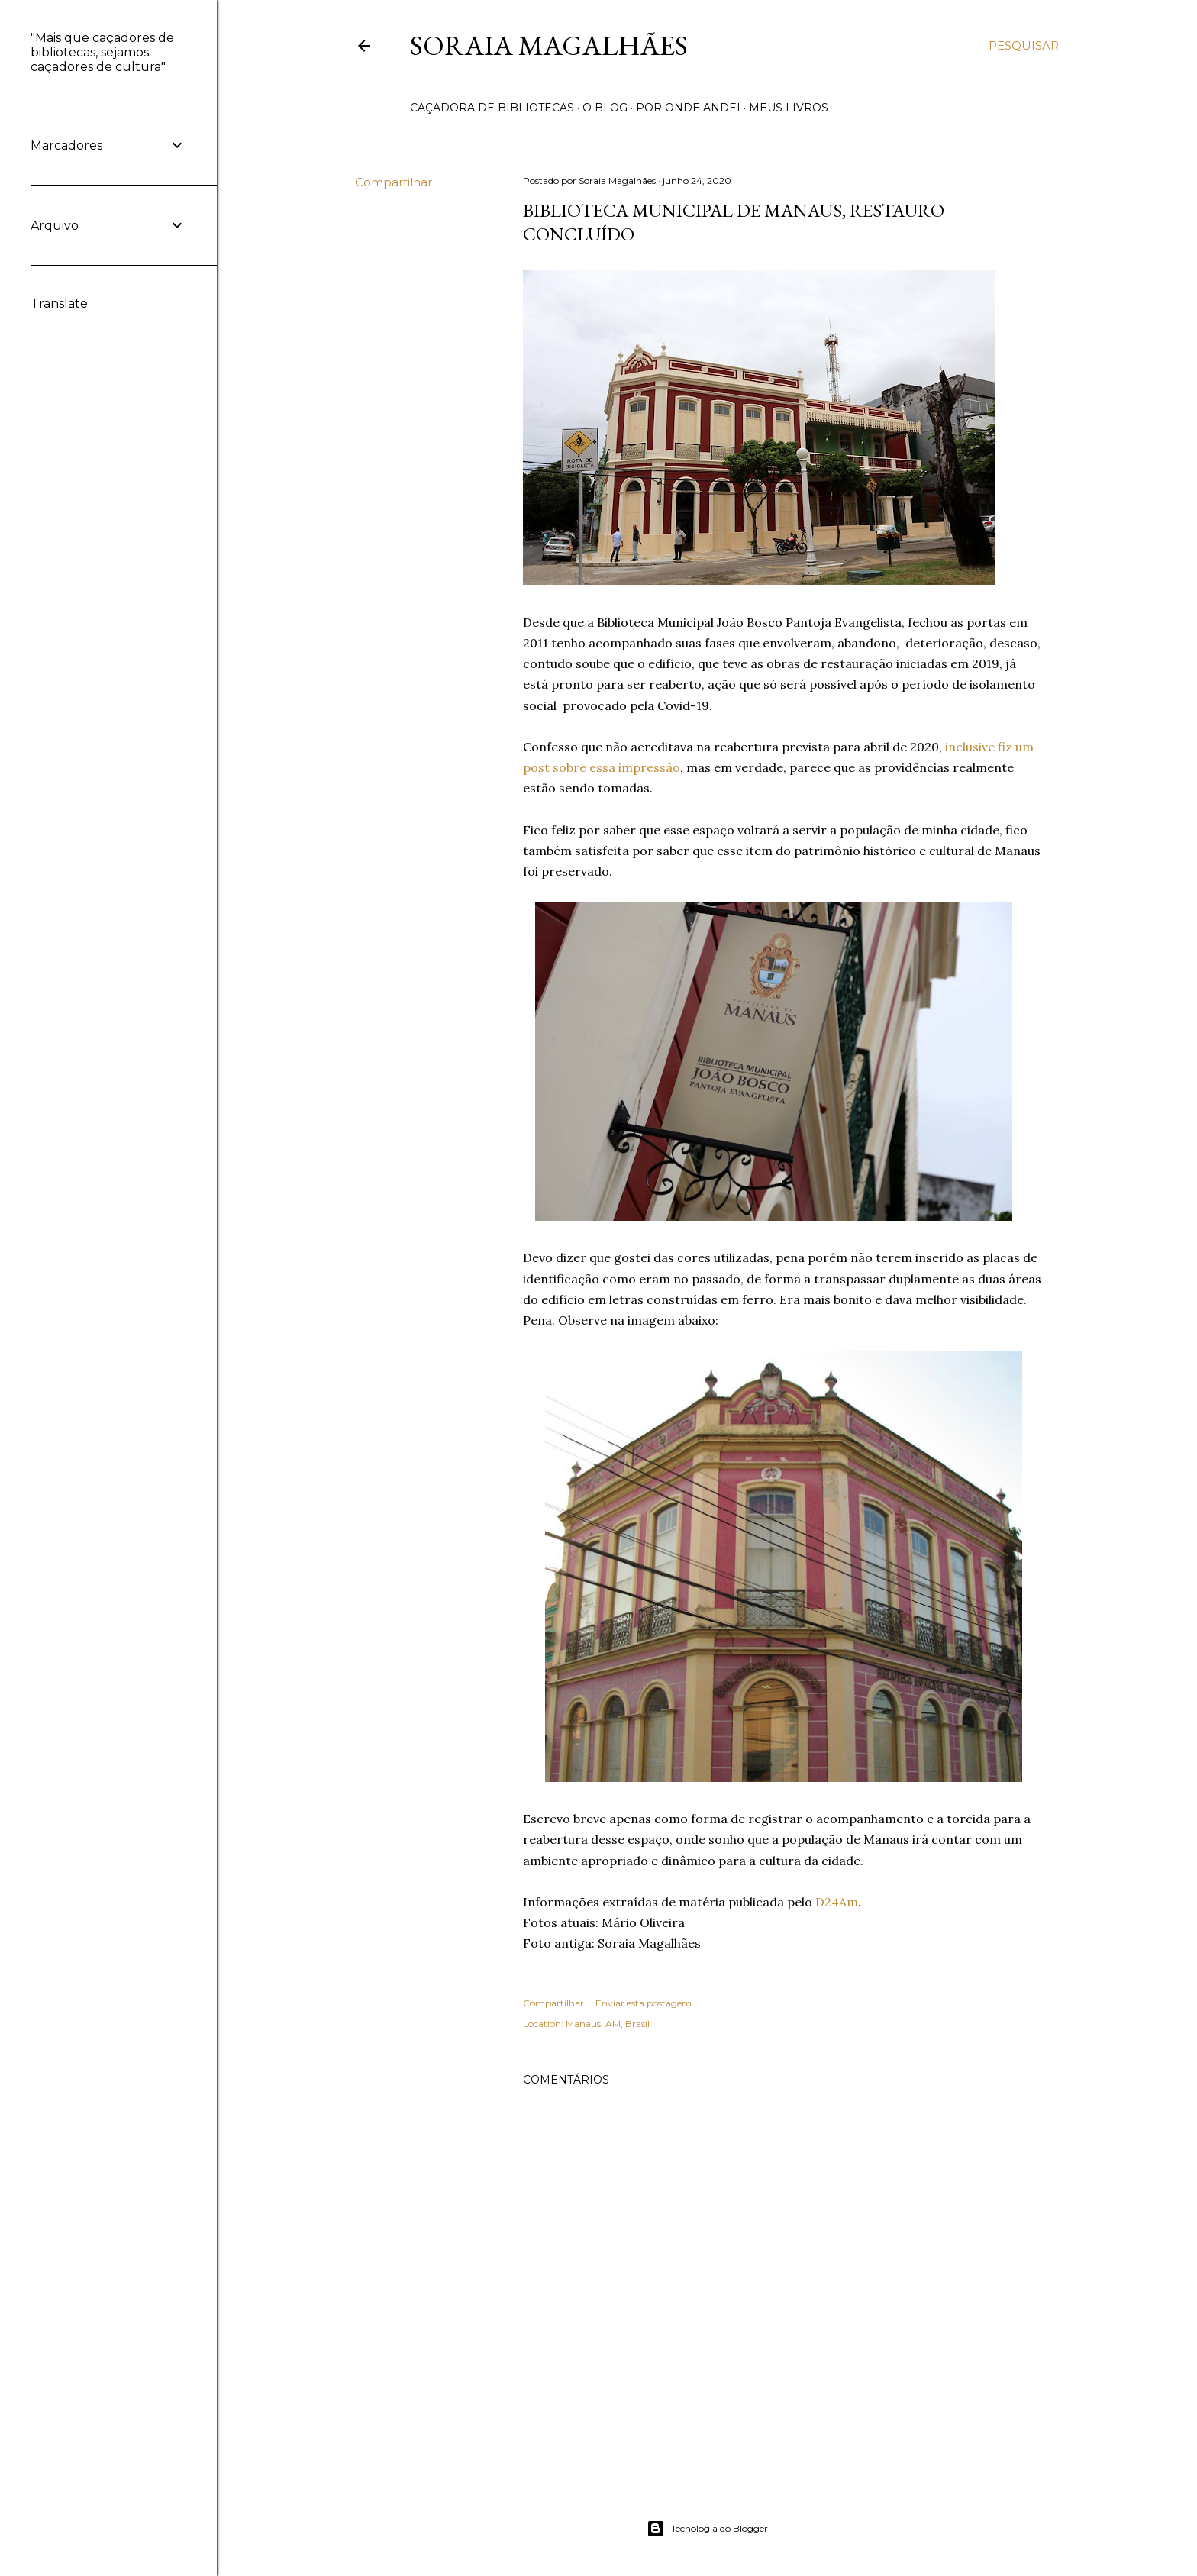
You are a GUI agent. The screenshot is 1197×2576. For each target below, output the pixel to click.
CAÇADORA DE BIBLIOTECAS (492, 108)
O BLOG (605, 108)
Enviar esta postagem (643, 2003)
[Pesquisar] (1024, 45)
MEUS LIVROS (788, 108)
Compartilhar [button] (393, 182)
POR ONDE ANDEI (688, 108)
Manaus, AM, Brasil (608, 2023)
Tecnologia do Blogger (707, 2529)
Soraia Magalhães (549, 45)
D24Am (836, 1901)
